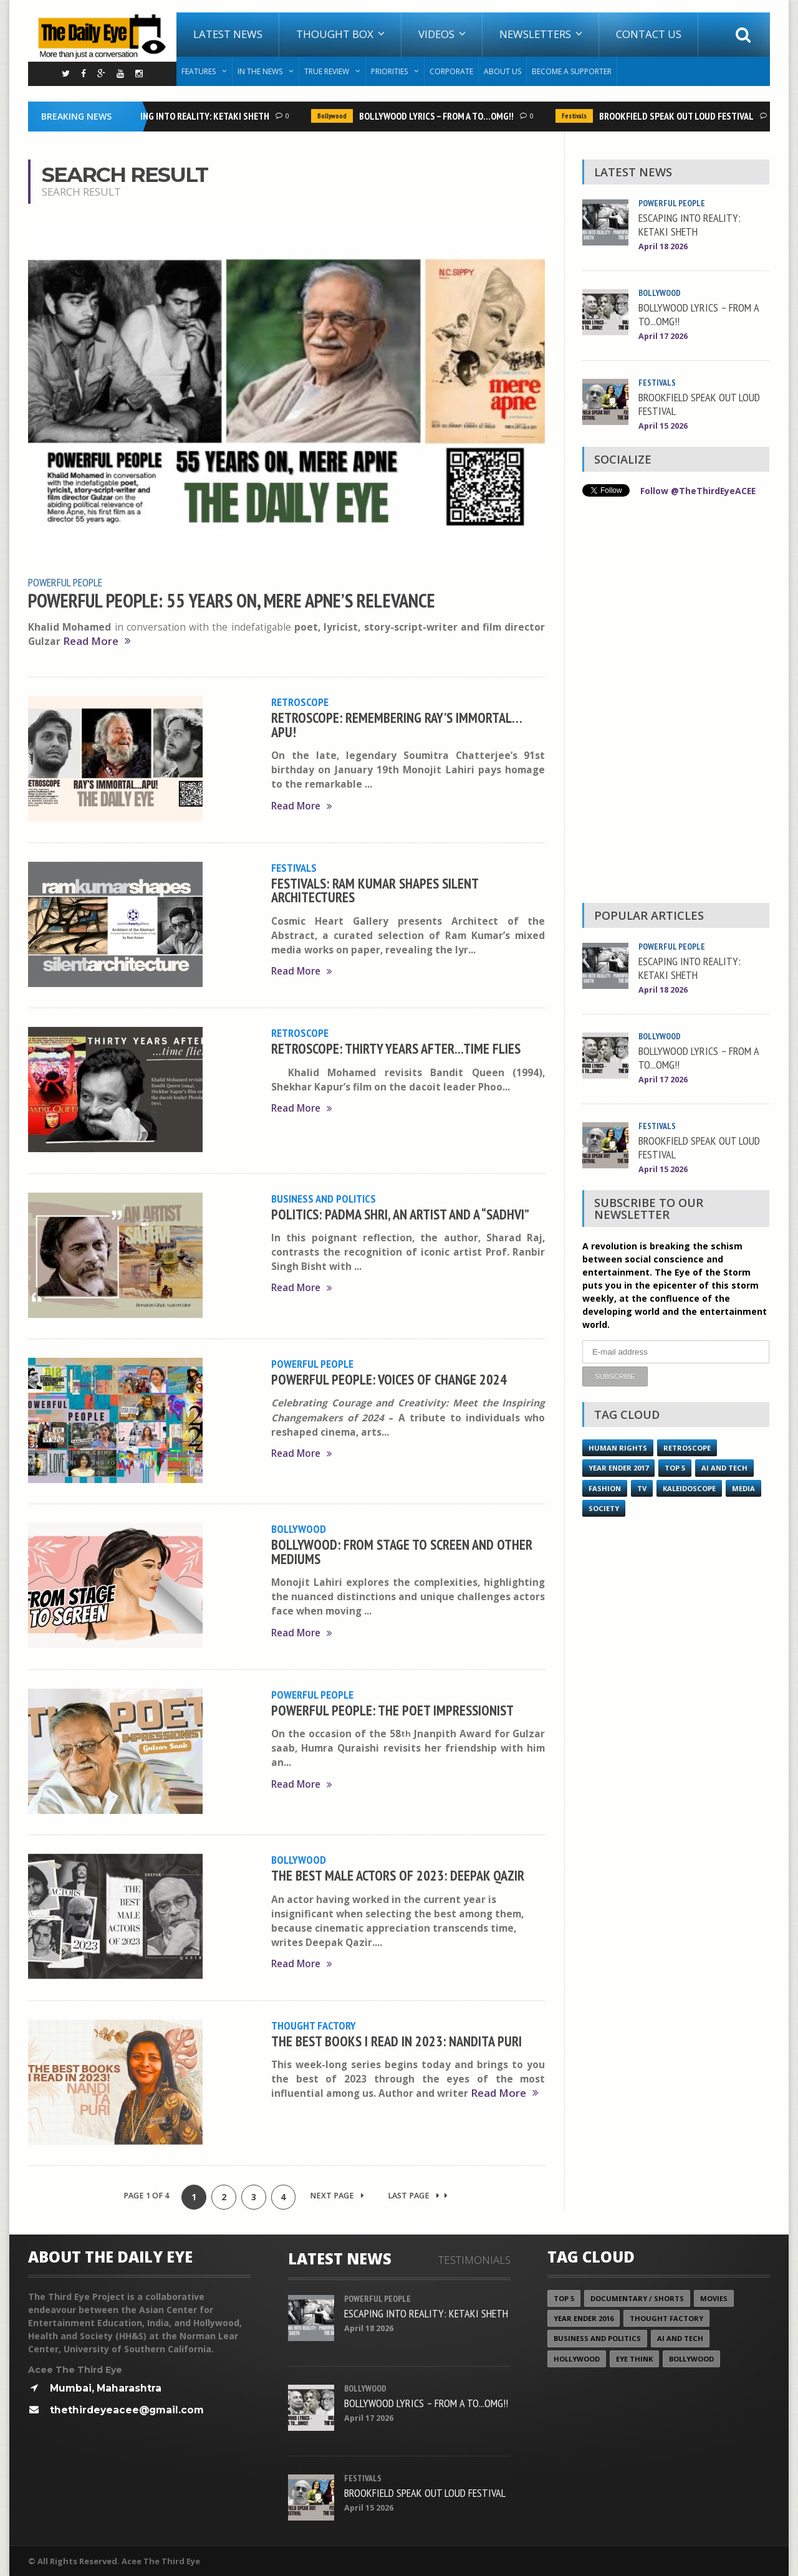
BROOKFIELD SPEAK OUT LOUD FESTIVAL (679, 116)
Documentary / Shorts (637, 2297)
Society (604, 1507)
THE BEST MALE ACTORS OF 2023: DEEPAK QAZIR (397, 1874)
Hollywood (577, 2358)
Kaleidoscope (689, 1487)
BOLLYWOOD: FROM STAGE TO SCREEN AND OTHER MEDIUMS (401, 1551)
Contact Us (648, 34)
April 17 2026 (663, 336)
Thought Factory (313, 2024)
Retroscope (300, 701)
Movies (714, 2297)
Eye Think (634, 2358)
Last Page (418, 2195)
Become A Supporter (572, 71)
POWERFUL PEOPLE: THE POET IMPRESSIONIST (392, 1709)
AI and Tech (724, 1467)
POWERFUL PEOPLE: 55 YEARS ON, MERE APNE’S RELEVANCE (231, 600)
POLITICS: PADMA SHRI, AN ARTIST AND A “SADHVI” (400, 1213)
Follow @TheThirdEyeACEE (698, 491)
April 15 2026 (663, 426)
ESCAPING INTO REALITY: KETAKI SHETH (196, 116)
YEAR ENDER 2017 (618, 1467)
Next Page (337, 2195)
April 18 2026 (663, 246)
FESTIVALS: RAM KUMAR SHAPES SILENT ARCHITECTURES (374, 889)
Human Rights (618, 1447)
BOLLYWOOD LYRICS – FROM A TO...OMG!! (439, 116)
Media (743, 1487)
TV (642, 1487)
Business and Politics (324, 1197)
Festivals (577, 116)
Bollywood (335, 116)
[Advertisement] (675, 703)
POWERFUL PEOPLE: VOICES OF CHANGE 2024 (389, 1378)
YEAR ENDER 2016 (583, 2317)
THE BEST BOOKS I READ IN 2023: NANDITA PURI (396, 2040)
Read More (97, 641)
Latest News (227, 34)
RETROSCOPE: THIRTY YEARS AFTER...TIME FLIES (396, 1047)
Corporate (451, 71)
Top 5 (675, 1467)
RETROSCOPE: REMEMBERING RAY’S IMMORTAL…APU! (396, 724)
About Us (502, 71)
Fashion (605, 1487)
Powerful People (65, 582)
